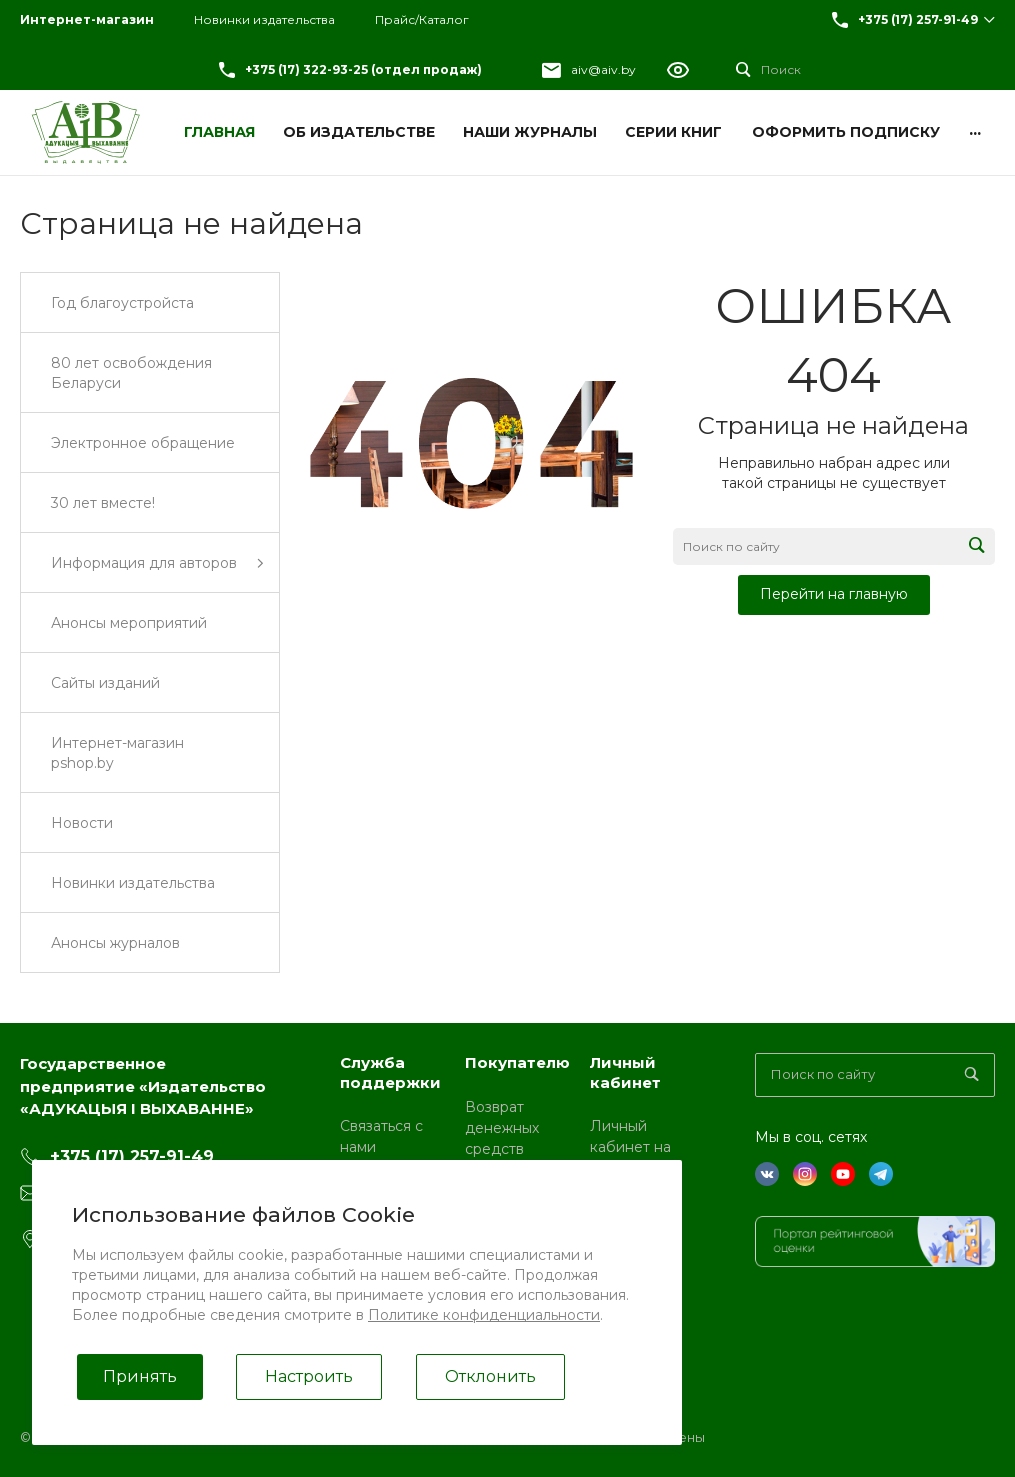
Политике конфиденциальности (484, 1315)
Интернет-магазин (87, 19)
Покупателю (517, 1062)
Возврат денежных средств (502, 1128)
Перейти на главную (834, 594)
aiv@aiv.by (603, 69)
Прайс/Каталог (422, 19)
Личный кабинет (625, 1072)
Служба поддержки (390, 1072)
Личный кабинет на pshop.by (630, 1147)
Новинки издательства (264, 19)
